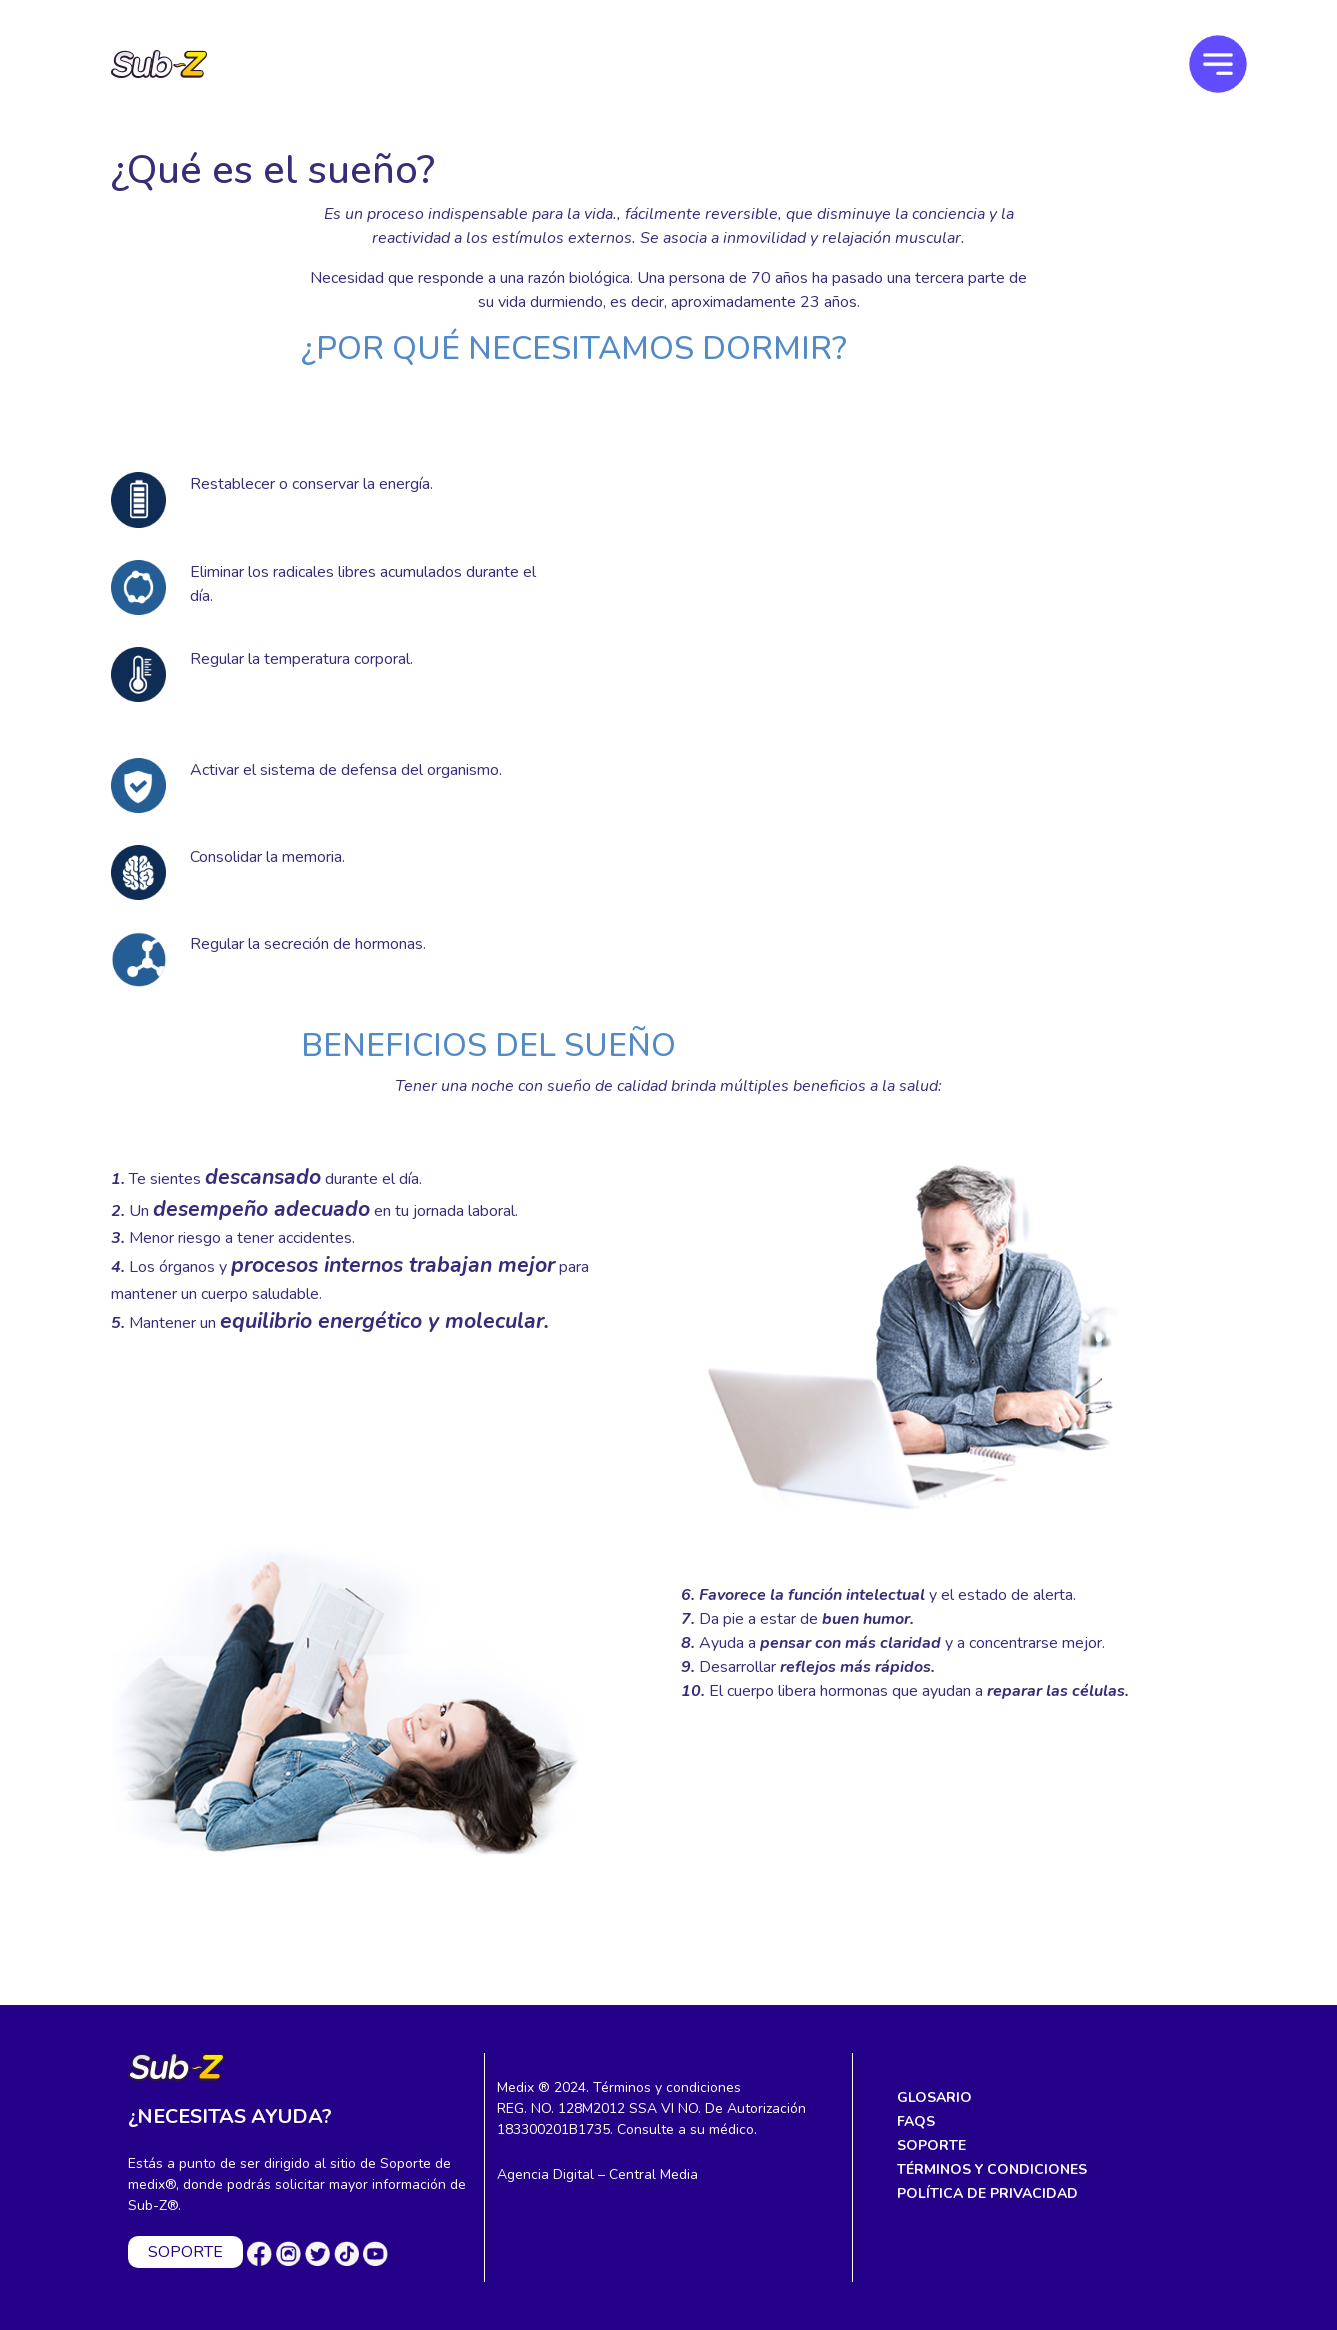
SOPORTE (185, 2252)
